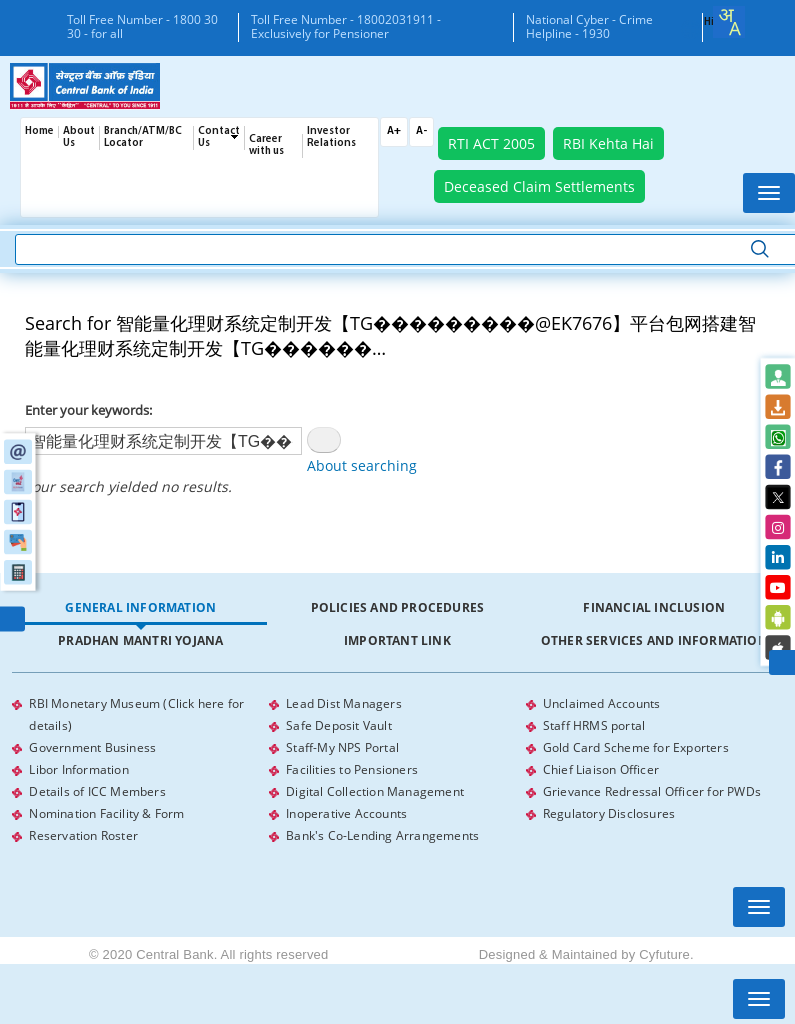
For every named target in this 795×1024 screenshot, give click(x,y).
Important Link (397, 640)
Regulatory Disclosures (609, 813)
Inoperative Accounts (346, 813)
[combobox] (729, 22)
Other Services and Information (654, 640)
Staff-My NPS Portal (342, 747)
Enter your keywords (87, 410)
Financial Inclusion (654, 607)
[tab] (140, 608)
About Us (79, 137)
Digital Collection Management (375, 791)
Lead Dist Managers (344, 703)
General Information (140, 607)
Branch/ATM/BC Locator (143, 137)
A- (421, 131)
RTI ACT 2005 (491, 143)
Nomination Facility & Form (106, 813)
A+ (394, 131)
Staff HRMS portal (594, 725)
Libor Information (78, 769)
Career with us (266, 145)
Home (39, 131)
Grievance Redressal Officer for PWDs (652, 791)
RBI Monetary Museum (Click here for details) (136, 714)
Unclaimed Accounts (602, 703)
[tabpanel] (397, 770)
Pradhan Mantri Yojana (140, 640)
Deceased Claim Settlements (539, 186)
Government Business (92, 747)
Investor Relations (331, 137)
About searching (362, 465)
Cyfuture (664, 954)
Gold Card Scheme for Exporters (636, 747)
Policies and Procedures (398, 607)
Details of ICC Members (97, 791)
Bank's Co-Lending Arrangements (382, 835)
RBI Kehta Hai (608, 143)
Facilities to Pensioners (352, 769)
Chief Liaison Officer (601, 769)
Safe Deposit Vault (339, 725)
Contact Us (219, 137)
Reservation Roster (83, 835)
